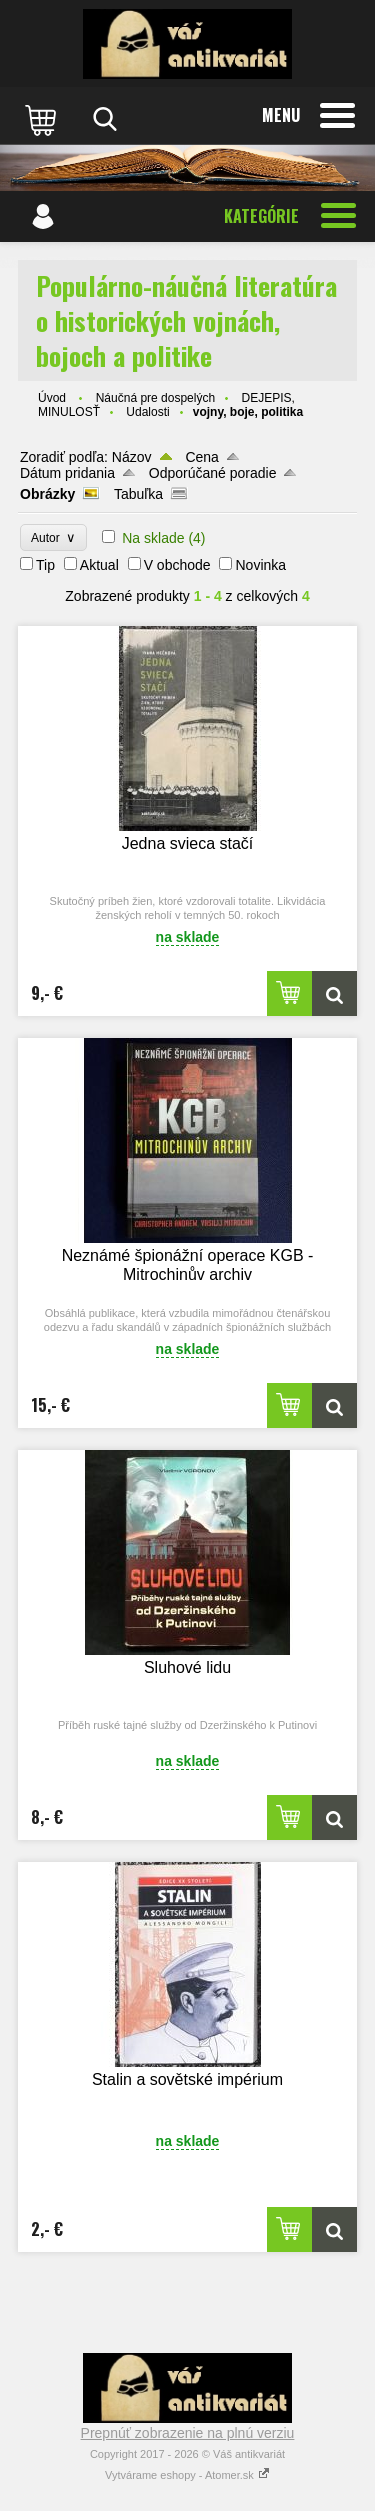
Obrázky (47, 494)
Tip (45, 565)
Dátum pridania (67, 473)
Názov (132, 457)
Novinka (260, 565)
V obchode (177, 565)
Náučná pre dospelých (155, 398)
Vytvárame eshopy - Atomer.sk (187, 2475)
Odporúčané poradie (213, 473)
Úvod (52, 398)
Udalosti (147, 412)
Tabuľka (138, 494)
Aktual (99, 565)
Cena (201, 457)
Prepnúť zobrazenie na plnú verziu (188, 2433)
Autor (53, 537)
